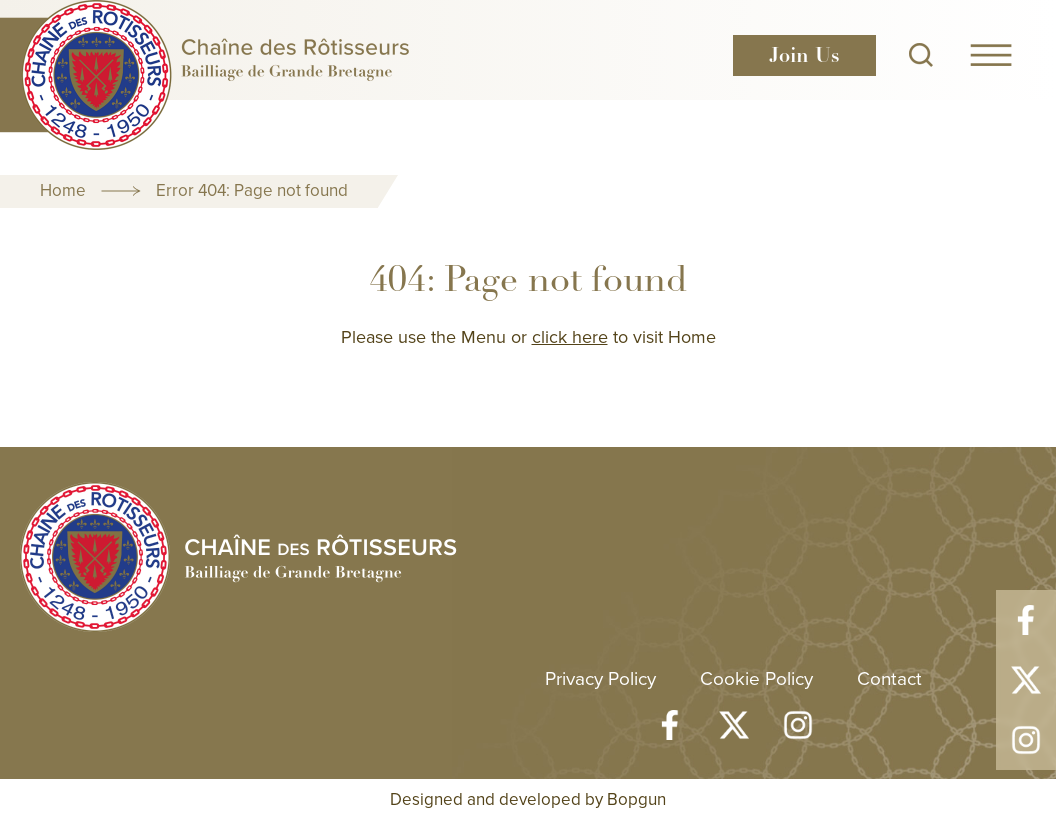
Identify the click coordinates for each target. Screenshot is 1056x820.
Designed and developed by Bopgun (528, 799)
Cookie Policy (756, 677)
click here (570, 336)
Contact (889, 677)
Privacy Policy (600, 677)
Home (63, 190)
